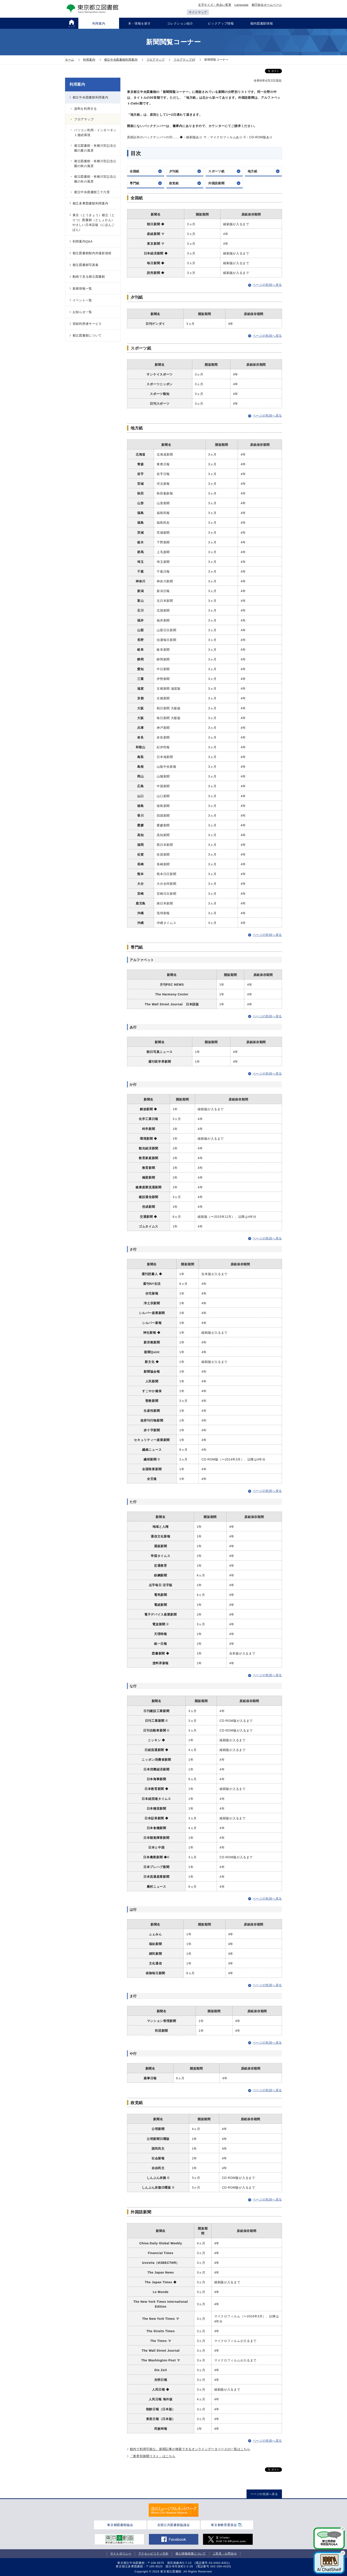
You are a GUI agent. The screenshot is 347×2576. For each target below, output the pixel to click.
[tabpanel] (174, 2510)
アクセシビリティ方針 (153, 2553)
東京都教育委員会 (224, 2525)
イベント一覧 (82, 300)
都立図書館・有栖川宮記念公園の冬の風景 (95, 179)
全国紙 (134, 171)
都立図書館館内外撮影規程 (92, 253)
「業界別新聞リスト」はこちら (152, 2456)
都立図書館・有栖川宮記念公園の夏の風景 (95, 148)
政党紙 (174, 183)
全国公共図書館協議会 (173, 2525)
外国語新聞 (216, 183)
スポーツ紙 (216, 171)
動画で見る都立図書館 (89, 276)
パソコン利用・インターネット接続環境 (95, 132)
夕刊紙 (174, 171)
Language (242, 4)
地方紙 (252, 171)
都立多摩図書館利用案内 (90, 203)
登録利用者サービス (87, 323)
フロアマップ (84, 119)
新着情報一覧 (82, 288)
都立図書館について (87, 335)
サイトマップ (198, 12)
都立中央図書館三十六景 (92, 192)
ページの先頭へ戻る (267, 285)
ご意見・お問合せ (225, 2553)
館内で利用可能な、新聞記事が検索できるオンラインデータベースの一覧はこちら (190, 2449)
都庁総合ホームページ (267, 4)
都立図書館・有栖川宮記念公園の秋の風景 (95, 163)
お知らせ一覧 (82, 312)
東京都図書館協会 (120, 2525)
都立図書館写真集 (86, 265)
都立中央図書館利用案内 (90, 97)
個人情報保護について (190, 2553)
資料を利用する (85, 108)
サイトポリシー (120, 2553)
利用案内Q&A (83, 241)
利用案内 (77, 84)
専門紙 (134, 183)
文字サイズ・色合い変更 (214, 4)
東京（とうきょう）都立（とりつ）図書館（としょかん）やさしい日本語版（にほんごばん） (93, 222)
